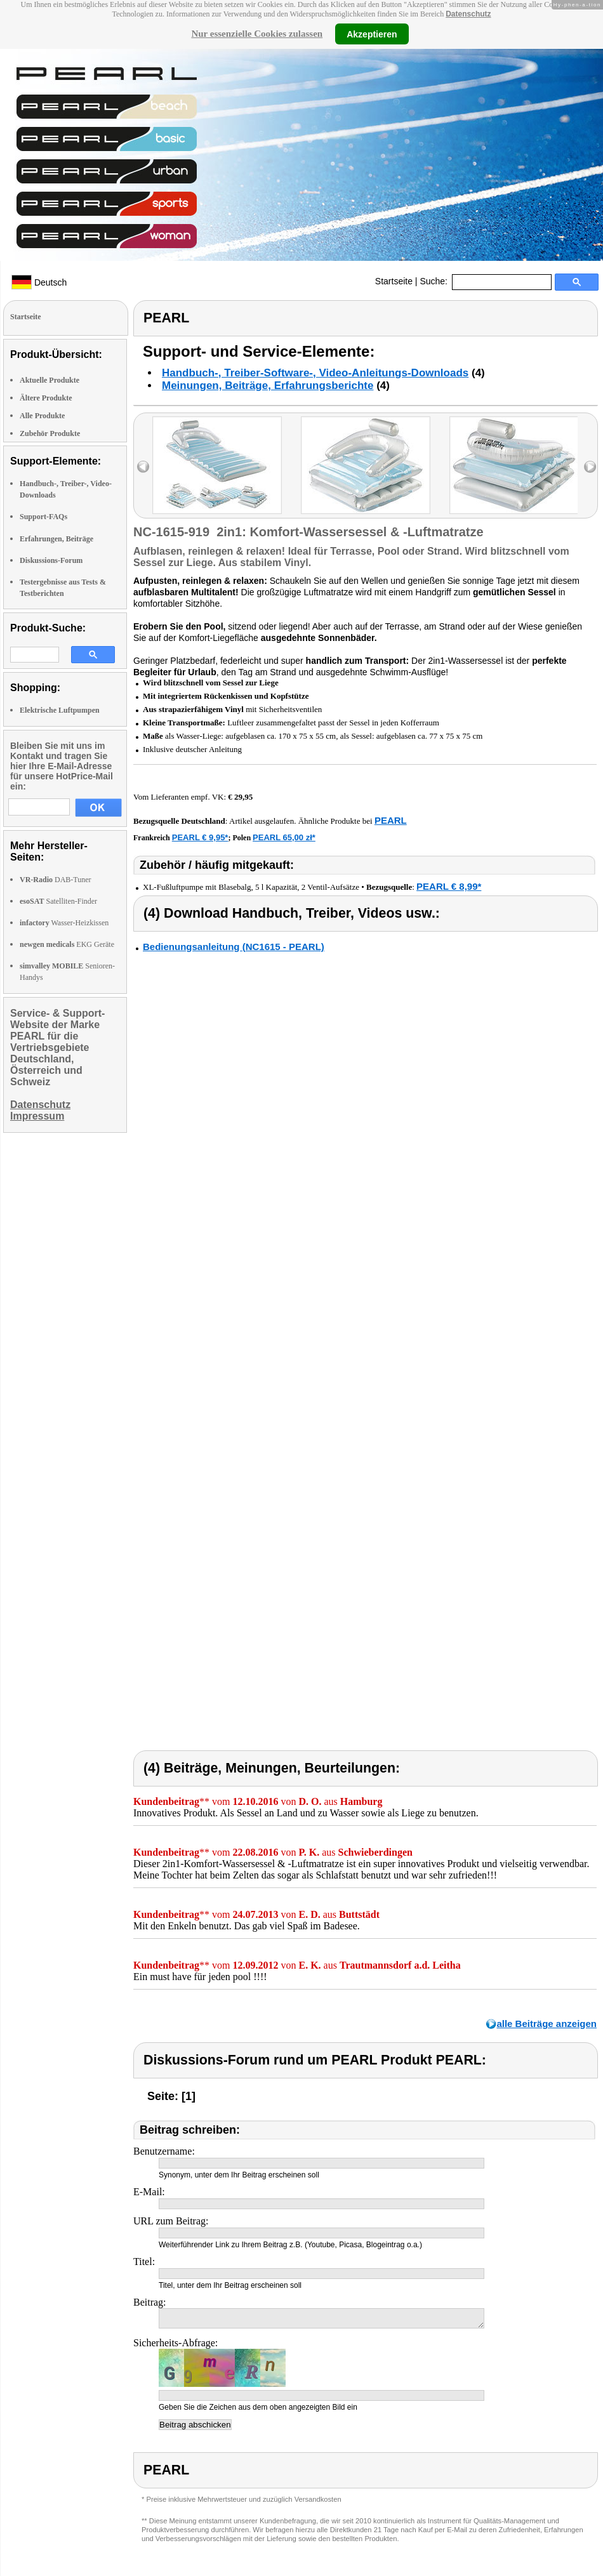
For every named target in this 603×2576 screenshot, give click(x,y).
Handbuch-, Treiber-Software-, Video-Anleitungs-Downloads (315, 373)
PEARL (390, 820)
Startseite (394, 281)
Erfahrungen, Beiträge (56, 538)
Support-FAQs (43, 516)
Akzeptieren (372, 34)
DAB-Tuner (55, 879)
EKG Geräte (67, 944)
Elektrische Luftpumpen (60, 710)
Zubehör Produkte (50, 433)
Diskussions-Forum (51, 560)
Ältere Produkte (46, 397)
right (590, 467)
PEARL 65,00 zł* (284, 837)
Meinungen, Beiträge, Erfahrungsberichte (267, 386)
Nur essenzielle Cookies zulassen (256, 34)
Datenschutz (468, 14)
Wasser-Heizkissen (64, 922)
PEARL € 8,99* (448, 886)
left (143, 467)
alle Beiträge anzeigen (546, 2023)
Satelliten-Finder (58, 901)
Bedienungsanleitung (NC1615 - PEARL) (233, 946)
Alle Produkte (42, 415)
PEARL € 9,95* (200, 837)
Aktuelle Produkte (49, 380)
